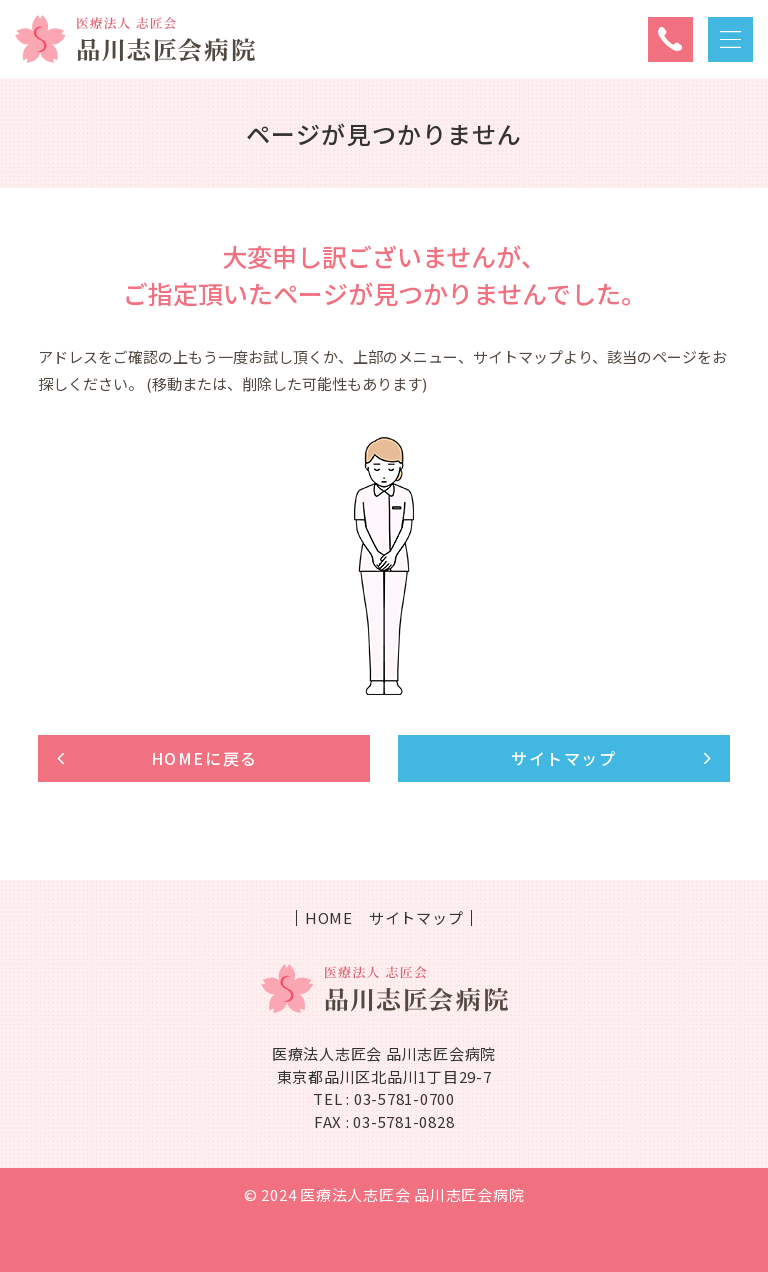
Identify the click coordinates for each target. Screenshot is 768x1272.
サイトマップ (564, 758)
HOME (329, 918)
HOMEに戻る (204, 758)
